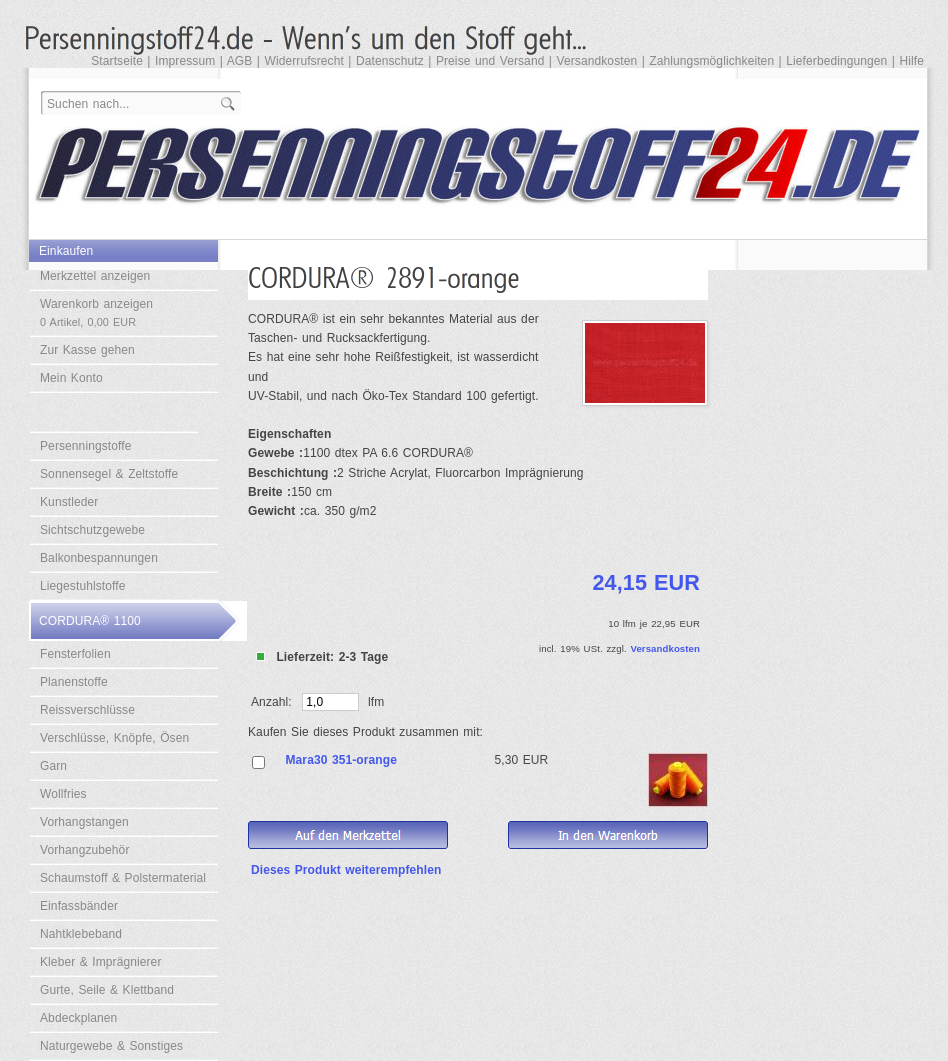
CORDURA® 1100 (90, 621)
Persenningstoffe (85, 446)
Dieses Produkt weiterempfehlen (346, 870)
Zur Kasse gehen (87, 350)
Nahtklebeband (81, 934)
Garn (53, 766)
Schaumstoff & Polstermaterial (123, 878)
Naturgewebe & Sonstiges (111, 1046)
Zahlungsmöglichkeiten (711, 61)
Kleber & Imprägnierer (101, 962)
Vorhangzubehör (84, 850)
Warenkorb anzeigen (96, 312)
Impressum (185, 61)
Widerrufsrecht (303, 61)
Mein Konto (71, 378)
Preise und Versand (490, 61)
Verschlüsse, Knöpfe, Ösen (114, 738)
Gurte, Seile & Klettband (107, 990)
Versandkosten (597, 61)
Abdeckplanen (78, 1018)
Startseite (117, 61)
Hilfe (911, 61)
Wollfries (63, 794)
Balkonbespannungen (99, 558)
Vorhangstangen (84, 822)
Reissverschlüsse (87, 710)
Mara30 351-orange (341, 760)
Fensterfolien (75, 654)
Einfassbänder (79, 906)
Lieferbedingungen (836, 61)
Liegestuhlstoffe (82, 586)
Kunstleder (69, 502)
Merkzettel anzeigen (95, 276)
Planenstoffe (74, 682)
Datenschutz (390, 61)
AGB (240, 61)
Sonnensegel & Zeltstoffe (109, 474)
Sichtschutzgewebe (92, 530)
